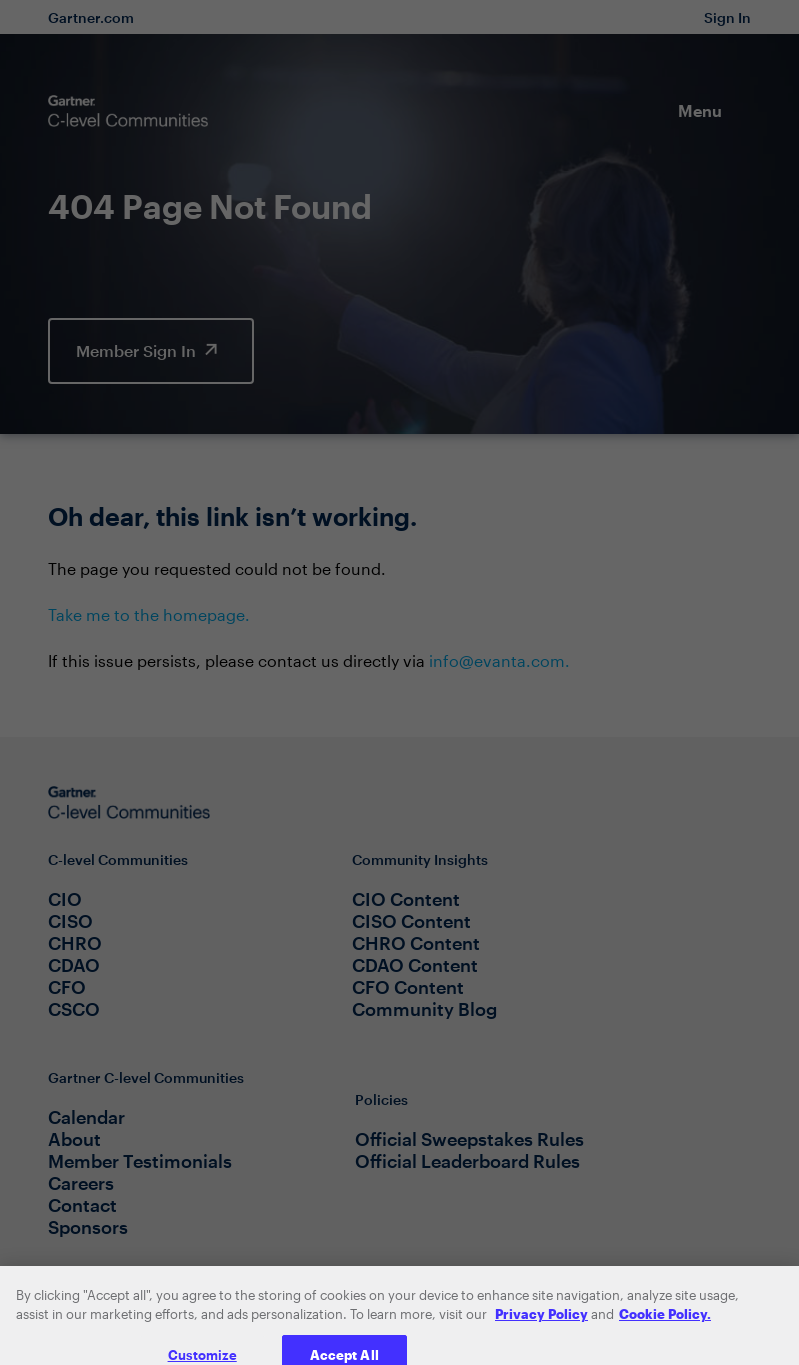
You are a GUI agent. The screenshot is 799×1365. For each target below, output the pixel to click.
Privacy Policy (541, 1324)
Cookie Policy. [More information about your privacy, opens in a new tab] (665, 1324)
